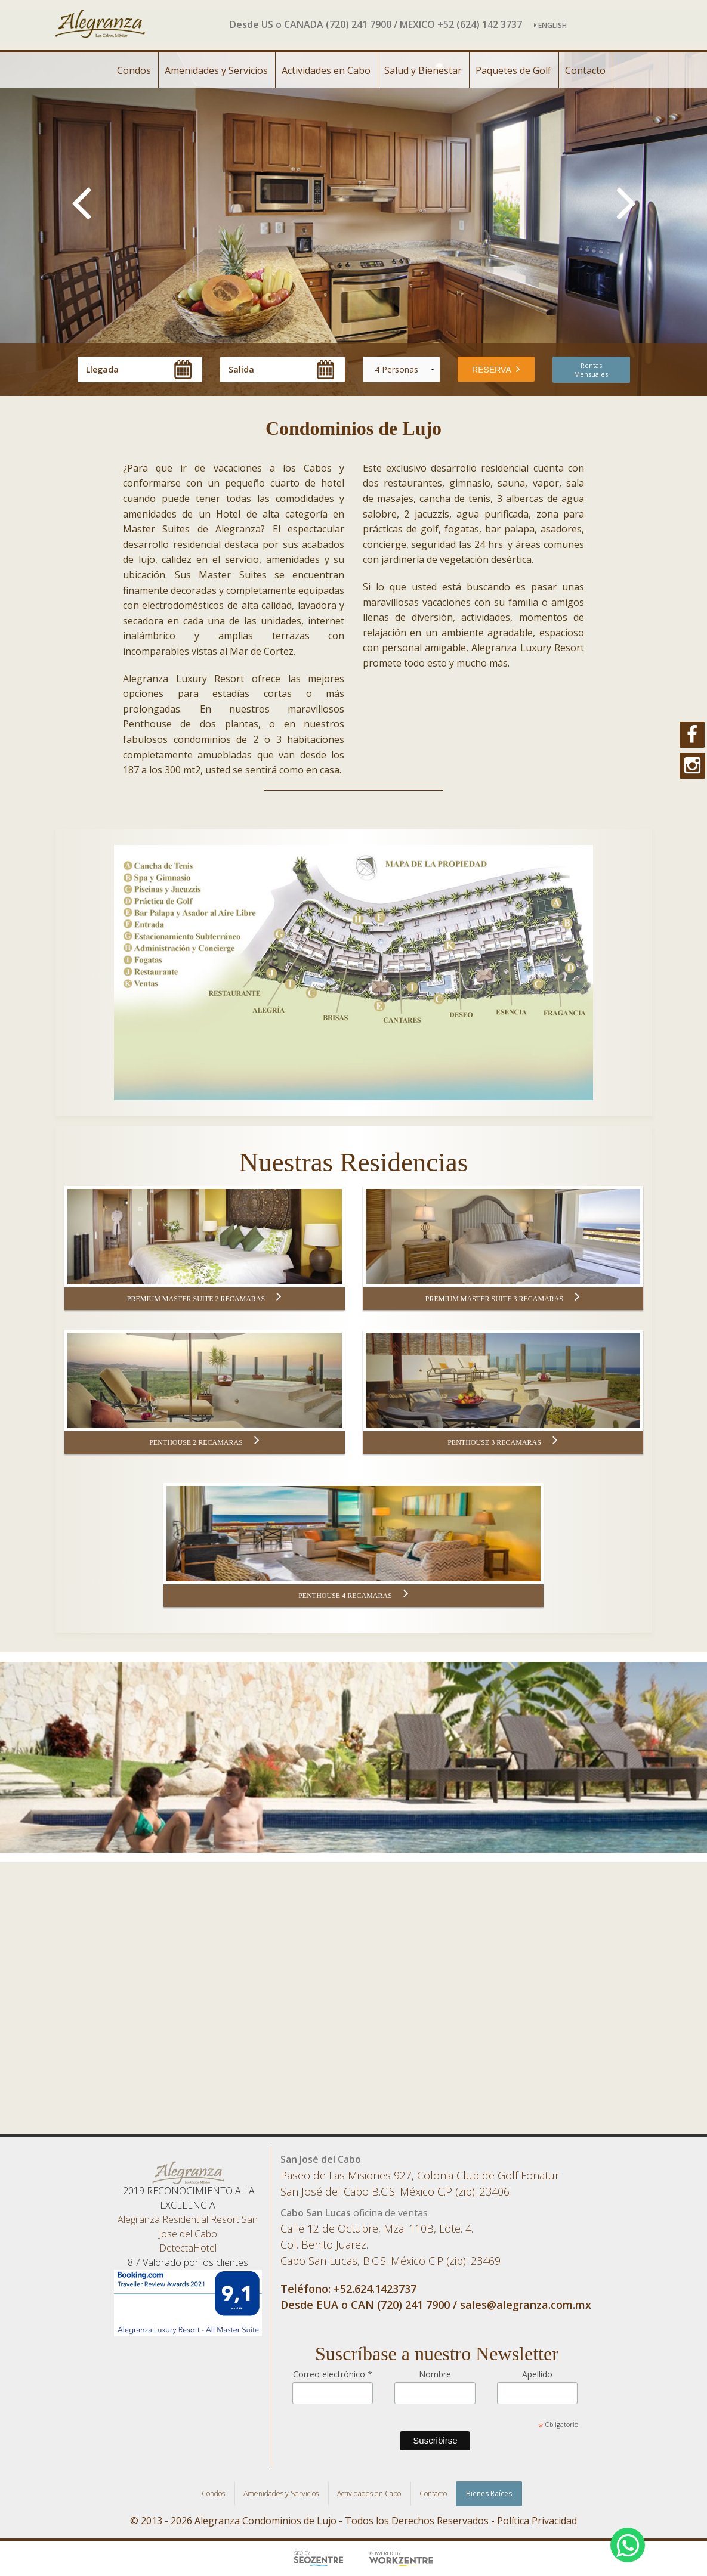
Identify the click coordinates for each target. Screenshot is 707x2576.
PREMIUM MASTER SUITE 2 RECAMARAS (204, 1298)
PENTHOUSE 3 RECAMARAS (502, 1442)
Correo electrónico (332, 2374)
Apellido (537, 2374)
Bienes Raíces (489, 2493)
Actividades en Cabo (326, 70)
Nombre (435, 2374)
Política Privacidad (537, 2520)
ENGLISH (550, 25)
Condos (134, 70)
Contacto (585, 70)
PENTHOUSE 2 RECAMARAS (204, 1442)
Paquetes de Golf (513, 70)
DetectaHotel (188, 2248)
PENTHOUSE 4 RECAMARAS (353, 1595)
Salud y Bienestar (423, 70)
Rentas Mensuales (591, 370)
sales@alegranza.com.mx (525, 2305)
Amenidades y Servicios (216, 70)
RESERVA (496, 369)
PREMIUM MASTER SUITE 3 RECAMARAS (502, 1298)
